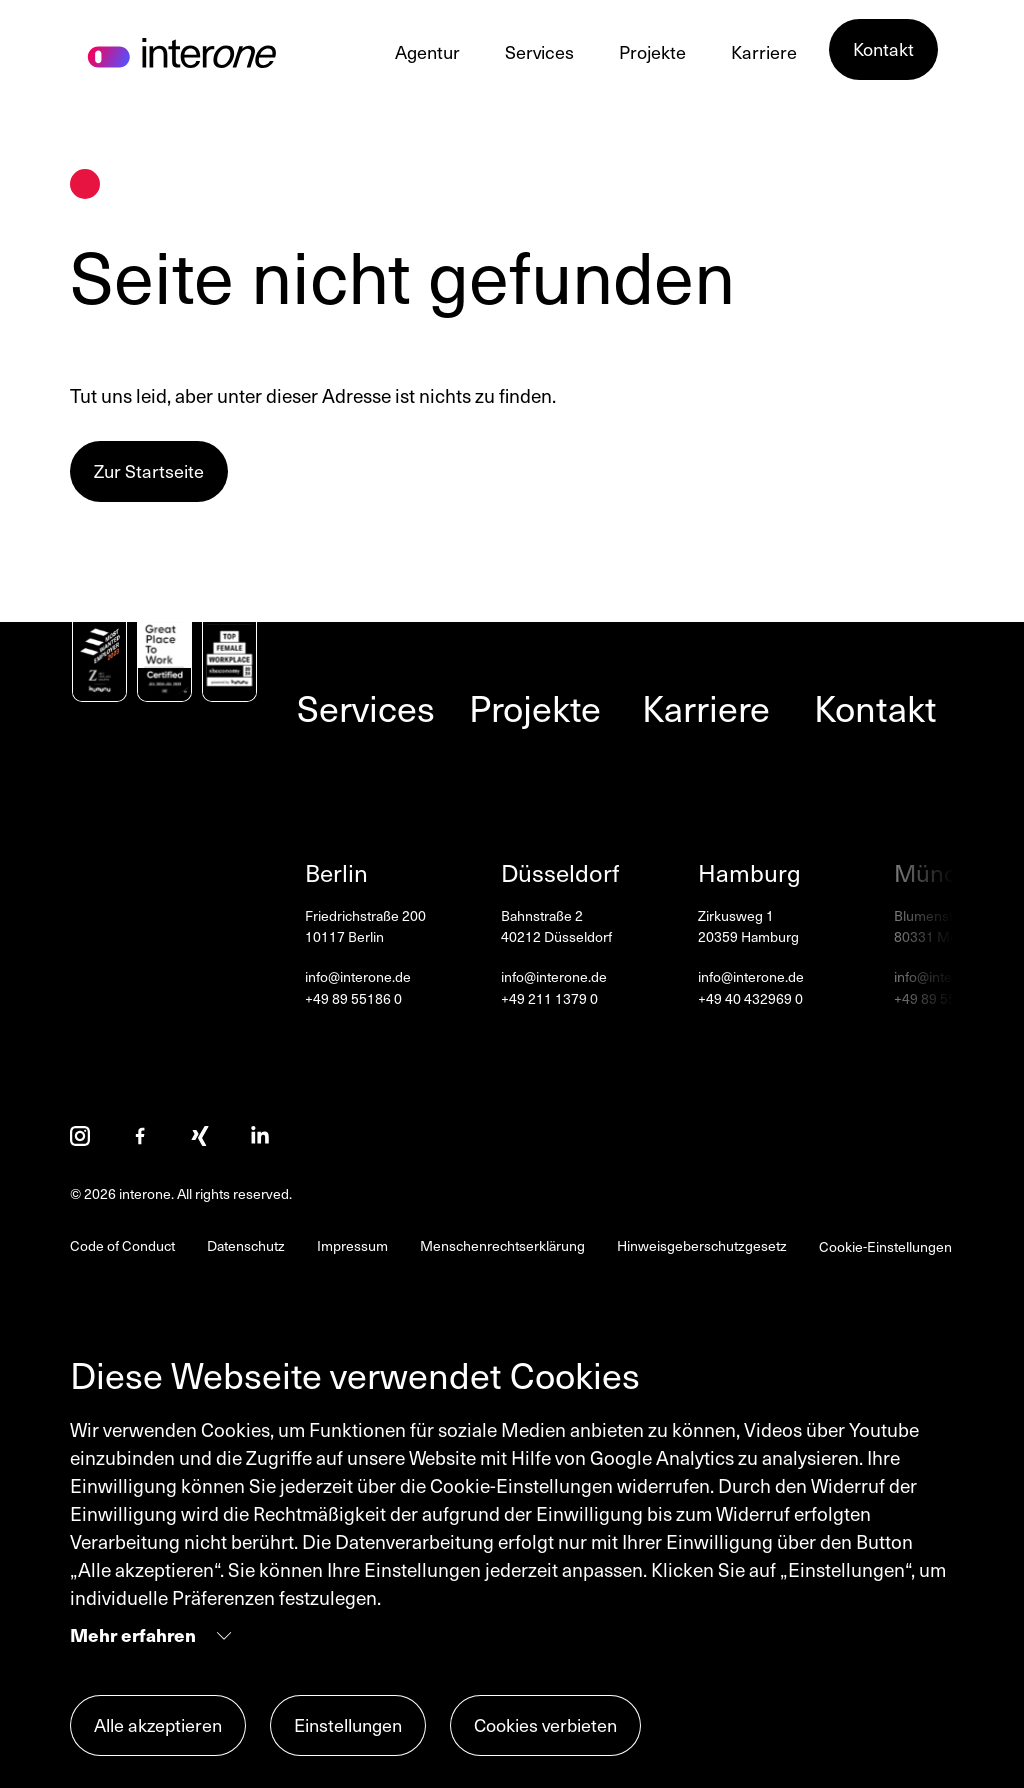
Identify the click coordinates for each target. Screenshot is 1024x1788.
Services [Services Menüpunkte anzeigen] (539, 51)
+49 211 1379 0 (549, 999)
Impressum (352, 1245)
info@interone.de (358, 977)
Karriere (706, 707)
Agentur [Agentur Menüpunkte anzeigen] (427, 51)
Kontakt (875, 707)
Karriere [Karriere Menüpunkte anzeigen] (764, 51)
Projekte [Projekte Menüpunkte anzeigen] (652, 51)
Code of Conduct (122, 1245)
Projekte (535, 707)
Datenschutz (246, 1245)
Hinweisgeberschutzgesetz (702, 1245)
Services (366, 707)
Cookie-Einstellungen (885, 1246)
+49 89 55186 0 (353, 999)
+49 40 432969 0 (750, 999)
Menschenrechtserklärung (502, 1245)
